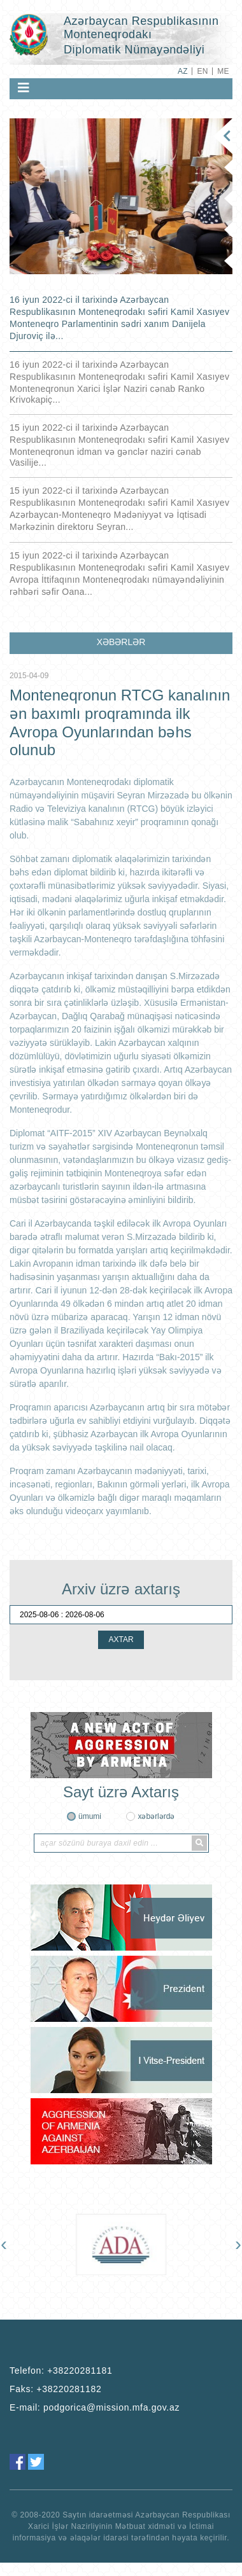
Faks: (56, 2389)
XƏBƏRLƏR (121, 642)
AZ (183, 71)
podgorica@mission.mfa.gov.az (111, 2407)
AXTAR (120, 1639)
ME (223, 71)
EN (202, 71)
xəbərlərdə (156, 1816)
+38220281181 (79, 2370)
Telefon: (61, 2370)
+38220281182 (68, 2389)
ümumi (89, 1816)
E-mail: (95, 2407)
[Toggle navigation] (24, 87)
